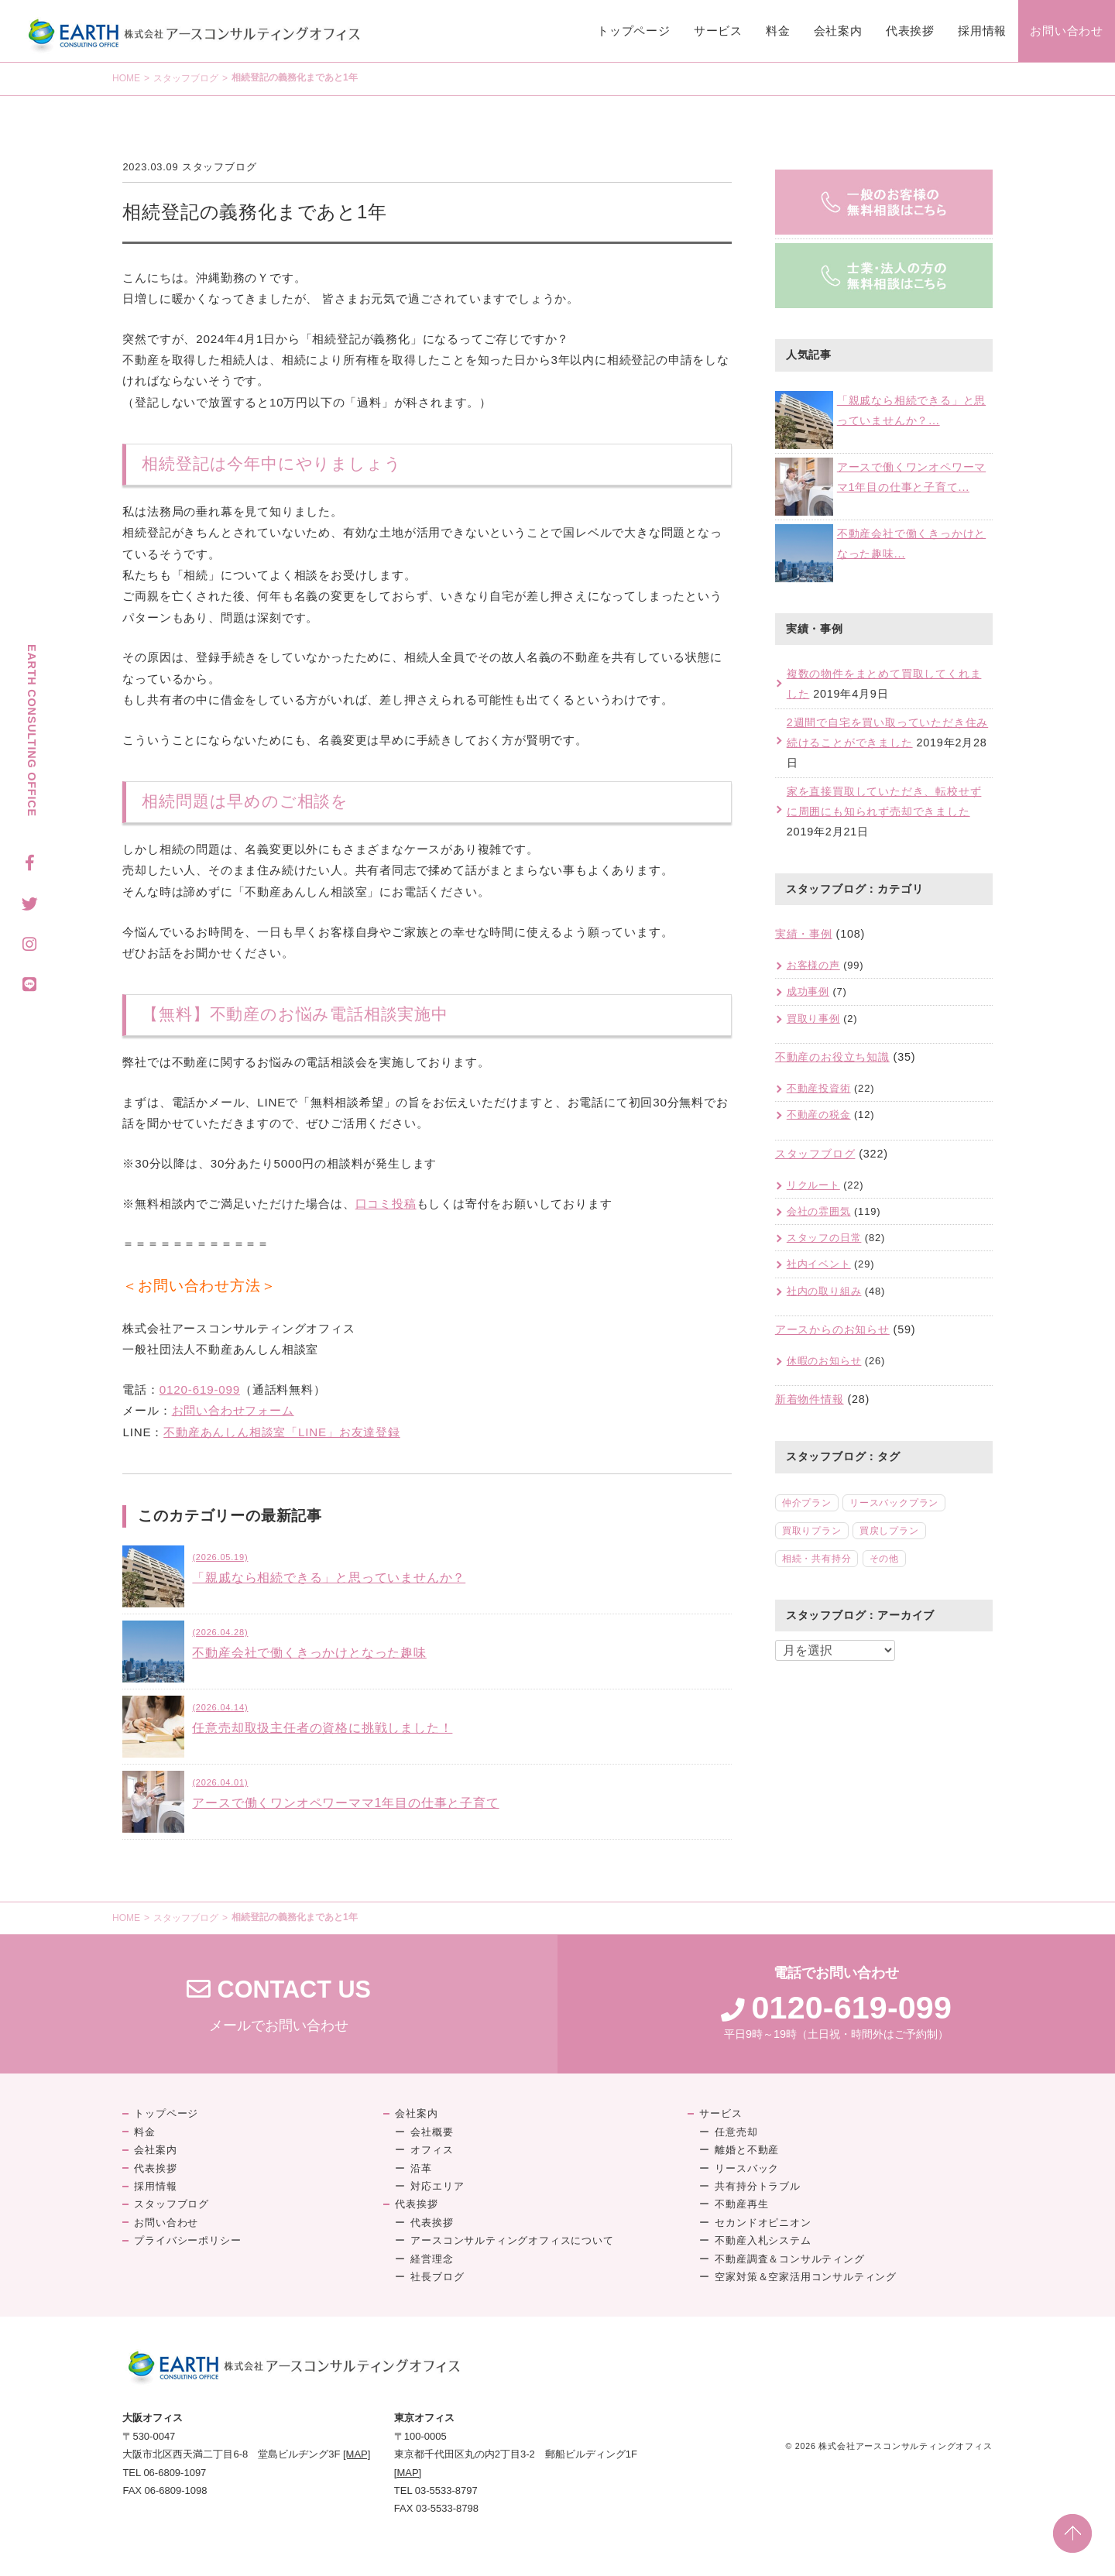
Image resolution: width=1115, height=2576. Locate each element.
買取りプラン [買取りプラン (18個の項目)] (812, 1530)
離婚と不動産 (747, 2150)
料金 (778, 30)
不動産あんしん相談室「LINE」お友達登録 (281, 1432)
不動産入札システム (763, 2240)
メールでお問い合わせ (279, 2004)
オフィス (431, 2150)
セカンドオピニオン (763, 2222)
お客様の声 (813, 965)
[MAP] (356, 2454)
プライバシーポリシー (187, 2240)
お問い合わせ (1066, 30)
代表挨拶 (910, 30)
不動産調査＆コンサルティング (789, 2259)
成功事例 (808, 991)
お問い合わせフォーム (233, 1410)
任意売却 (736, 2132)
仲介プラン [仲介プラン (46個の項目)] (807, 1502)
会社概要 (431, 2132)
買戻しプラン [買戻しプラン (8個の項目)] (889, 1530)
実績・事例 (803, 934)
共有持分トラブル (757, 2186)
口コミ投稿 (386, 1203)
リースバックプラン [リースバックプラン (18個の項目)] (893, 1502)
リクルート (813, 1185)
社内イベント (819, 1264)
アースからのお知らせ (832, 1329)
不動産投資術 (819, 1088)
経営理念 (431, 2259)
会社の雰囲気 (819, 1211)
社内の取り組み (824, 1291)
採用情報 (982, 30)
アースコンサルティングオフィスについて (511, 2240)
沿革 (421, 2168)
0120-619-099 (200, 1389)
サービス (718, 30)
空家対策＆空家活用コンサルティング (806, 2277)
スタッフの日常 (824, 1237)
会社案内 (838, 30)
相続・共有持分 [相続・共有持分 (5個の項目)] (817, 1558)
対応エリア (437, 2186)
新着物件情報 (809, 1399)
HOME (126, 78)
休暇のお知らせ (824, 1361)
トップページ (634, 30)
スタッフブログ (185, 78)
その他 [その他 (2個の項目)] (884, 1558)
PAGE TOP (1072, 2533)
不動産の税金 (819, 1114)
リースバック (747, 2168)
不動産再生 (741, 2204)
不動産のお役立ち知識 (832, 1057)
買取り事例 (813, 1018)
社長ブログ (437, 2277)
